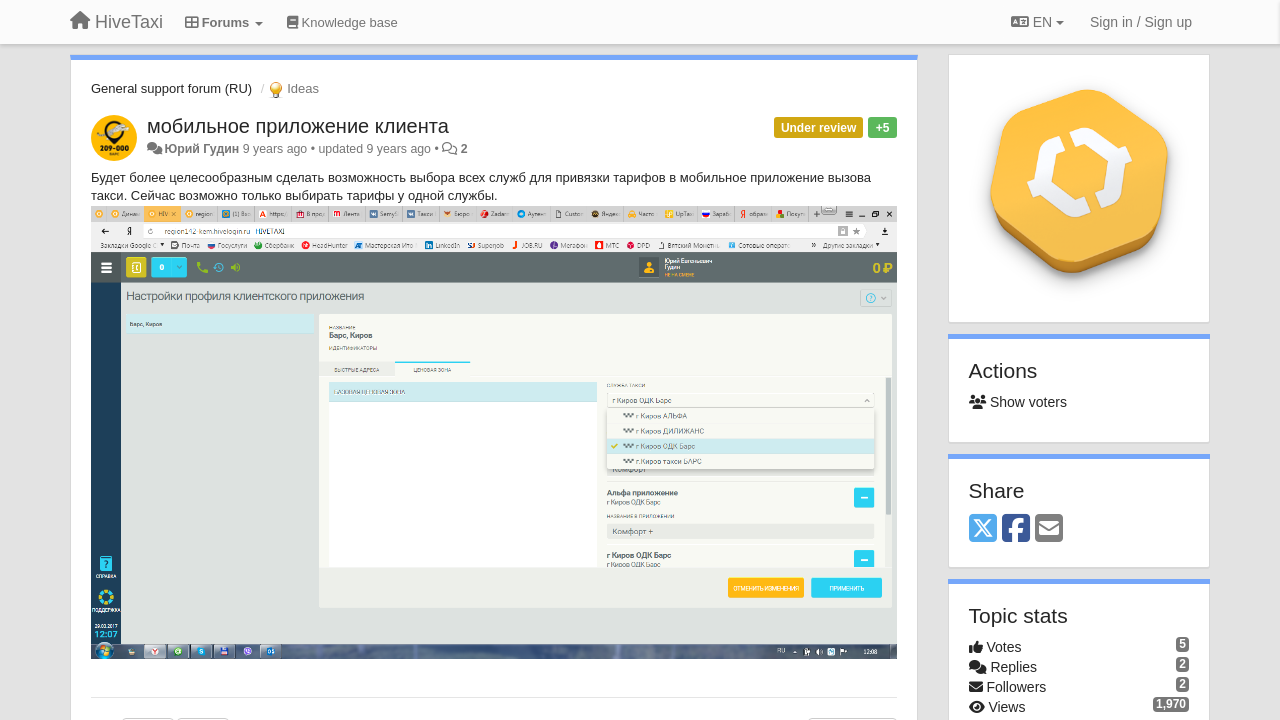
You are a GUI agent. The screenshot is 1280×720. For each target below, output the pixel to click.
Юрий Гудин (201, 149)
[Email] (1049, 529)
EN (1037, 22)
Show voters (1018, 402)
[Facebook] (1016, 529)
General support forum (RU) (171, 88)
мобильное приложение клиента (298, 126)
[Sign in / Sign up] (1141, 22)
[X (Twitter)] (983, 529)
